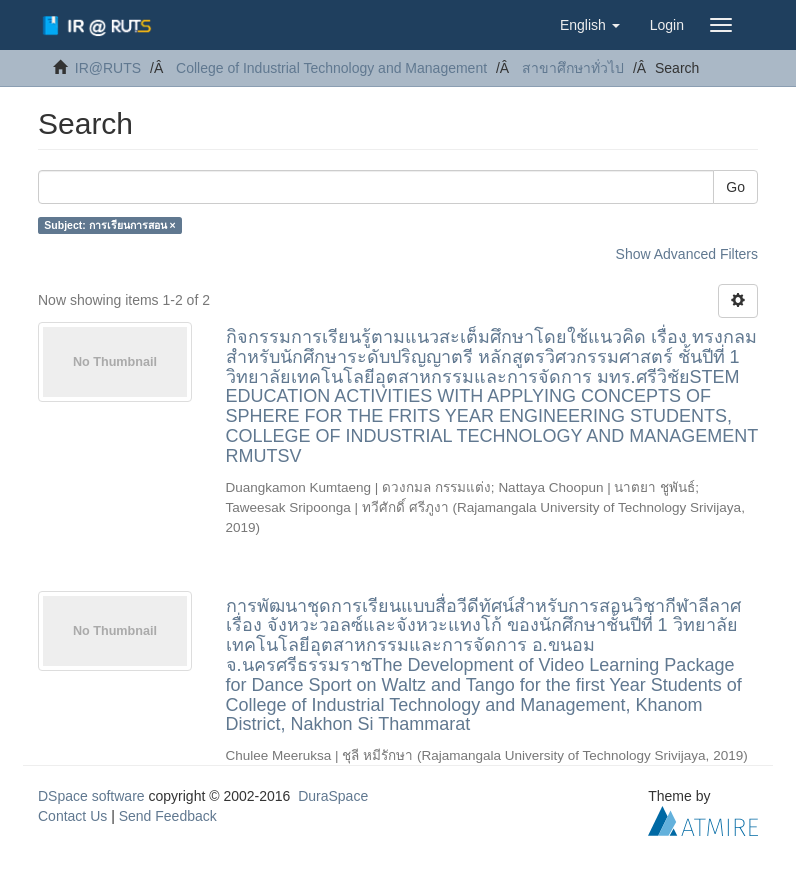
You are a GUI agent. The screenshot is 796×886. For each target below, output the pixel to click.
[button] (590, 25)
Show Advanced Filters (687, 254)
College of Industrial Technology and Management (331, 68)
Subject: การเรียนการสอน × (109, 225)
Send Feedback (168, 816)
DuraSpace (333, 796)
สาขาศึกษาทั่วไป (573, 68)
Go (735, 187)
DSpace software (91, 796)
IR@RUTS (108, 68)
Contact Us (72, 816)
